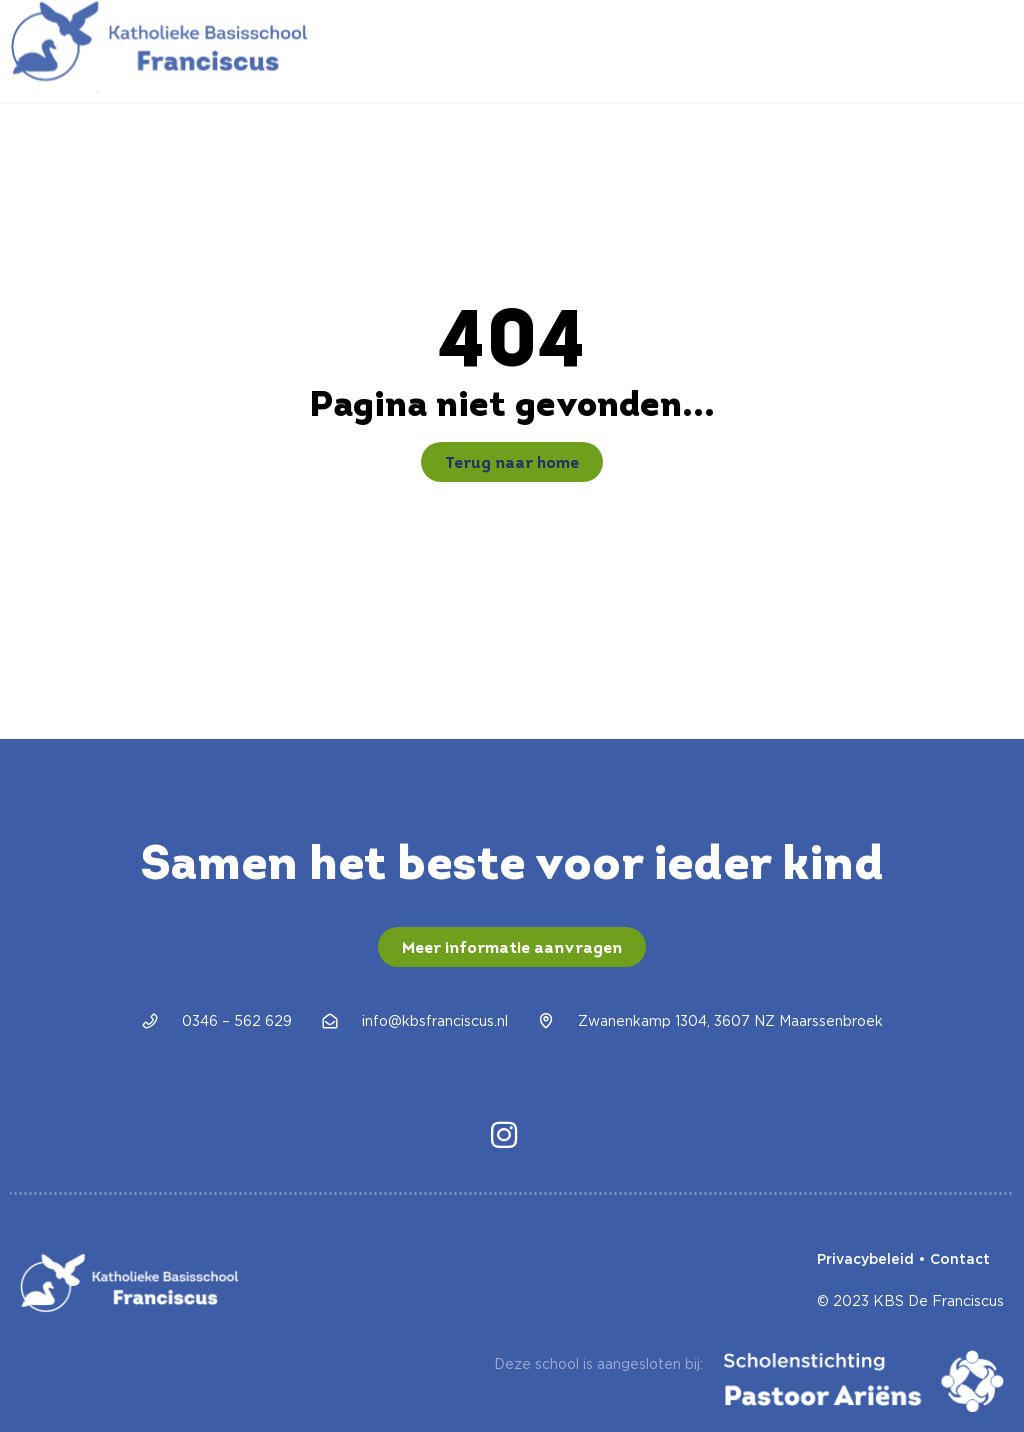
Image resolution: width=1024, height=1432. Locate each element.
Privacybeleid (865, 1259)
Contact (960, 1259)
